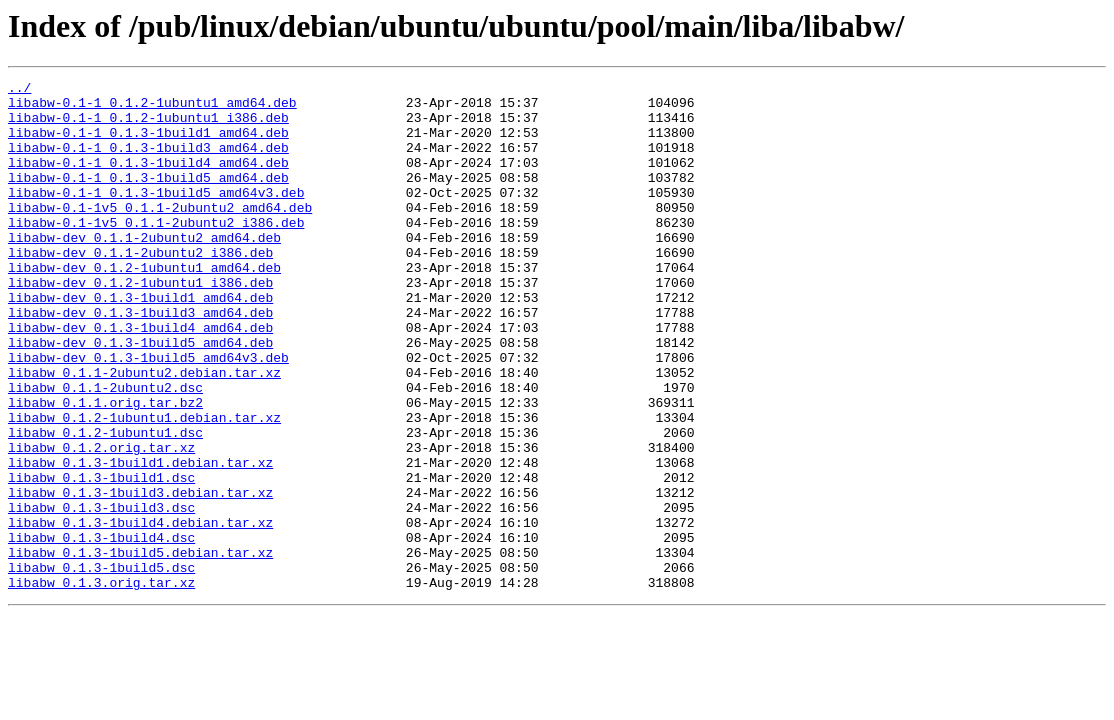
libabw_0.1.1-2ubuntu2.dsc (105, 450)
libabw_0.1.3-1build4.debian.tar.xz (140, 612)
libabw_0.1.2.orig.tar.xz (101, 522)
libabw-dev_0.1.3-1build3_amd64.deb (140, 360)
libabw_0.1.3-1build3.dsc (101, 594)
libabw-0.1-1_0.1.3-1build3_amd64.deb (148, 162)
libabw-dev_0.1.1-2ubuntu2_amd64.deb (144, 270)
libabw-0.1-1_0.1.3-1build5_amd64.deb (148, 198)
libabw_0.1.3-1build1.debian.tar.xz (140, 540)
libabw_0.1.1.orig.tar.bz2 (105, 468)
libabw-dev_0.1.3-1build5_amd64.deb (140, 396)
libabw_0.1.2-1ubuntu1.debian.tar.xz (144, 486)
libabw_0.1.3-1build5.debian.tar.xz (140, 648)
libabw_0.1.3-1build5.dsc (101, 666)
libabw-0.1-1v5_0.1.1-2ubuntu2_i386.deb (156, 252)
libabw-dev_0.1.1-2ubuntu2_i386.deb (140, 288)
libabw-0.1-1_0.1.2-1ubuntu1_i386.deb (148, 126)
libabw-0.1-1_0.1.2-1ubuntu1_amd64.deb (152, 108)
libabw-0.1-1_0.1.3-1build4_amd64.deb (148, 180)
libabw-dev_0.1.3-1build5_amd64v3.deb (148, 414)
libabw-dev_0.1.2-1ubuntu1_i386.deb (140, 324)
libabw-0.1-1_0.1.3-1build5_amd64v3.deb (156, 216)
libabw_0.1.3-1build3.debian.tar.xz (140, 576)
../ (19, 90)
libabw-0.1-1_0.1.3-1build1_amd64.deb (148, 144)
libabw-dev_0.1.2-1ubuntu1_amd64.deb (144, 306)
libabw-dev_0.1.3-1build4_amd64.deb (140, 378)
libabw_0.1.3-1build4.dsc (101, 630)
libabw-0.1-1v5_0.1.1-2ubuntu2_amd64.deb (160, 234)
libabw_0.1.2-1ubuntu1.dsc (105, 504)
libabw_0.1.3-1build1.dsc (101, 558)
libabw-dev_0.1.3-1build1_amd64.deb (140, 342)
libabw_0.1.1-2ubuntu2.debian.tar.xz (144, 432)
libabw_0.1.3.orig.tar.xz (101, 684)
